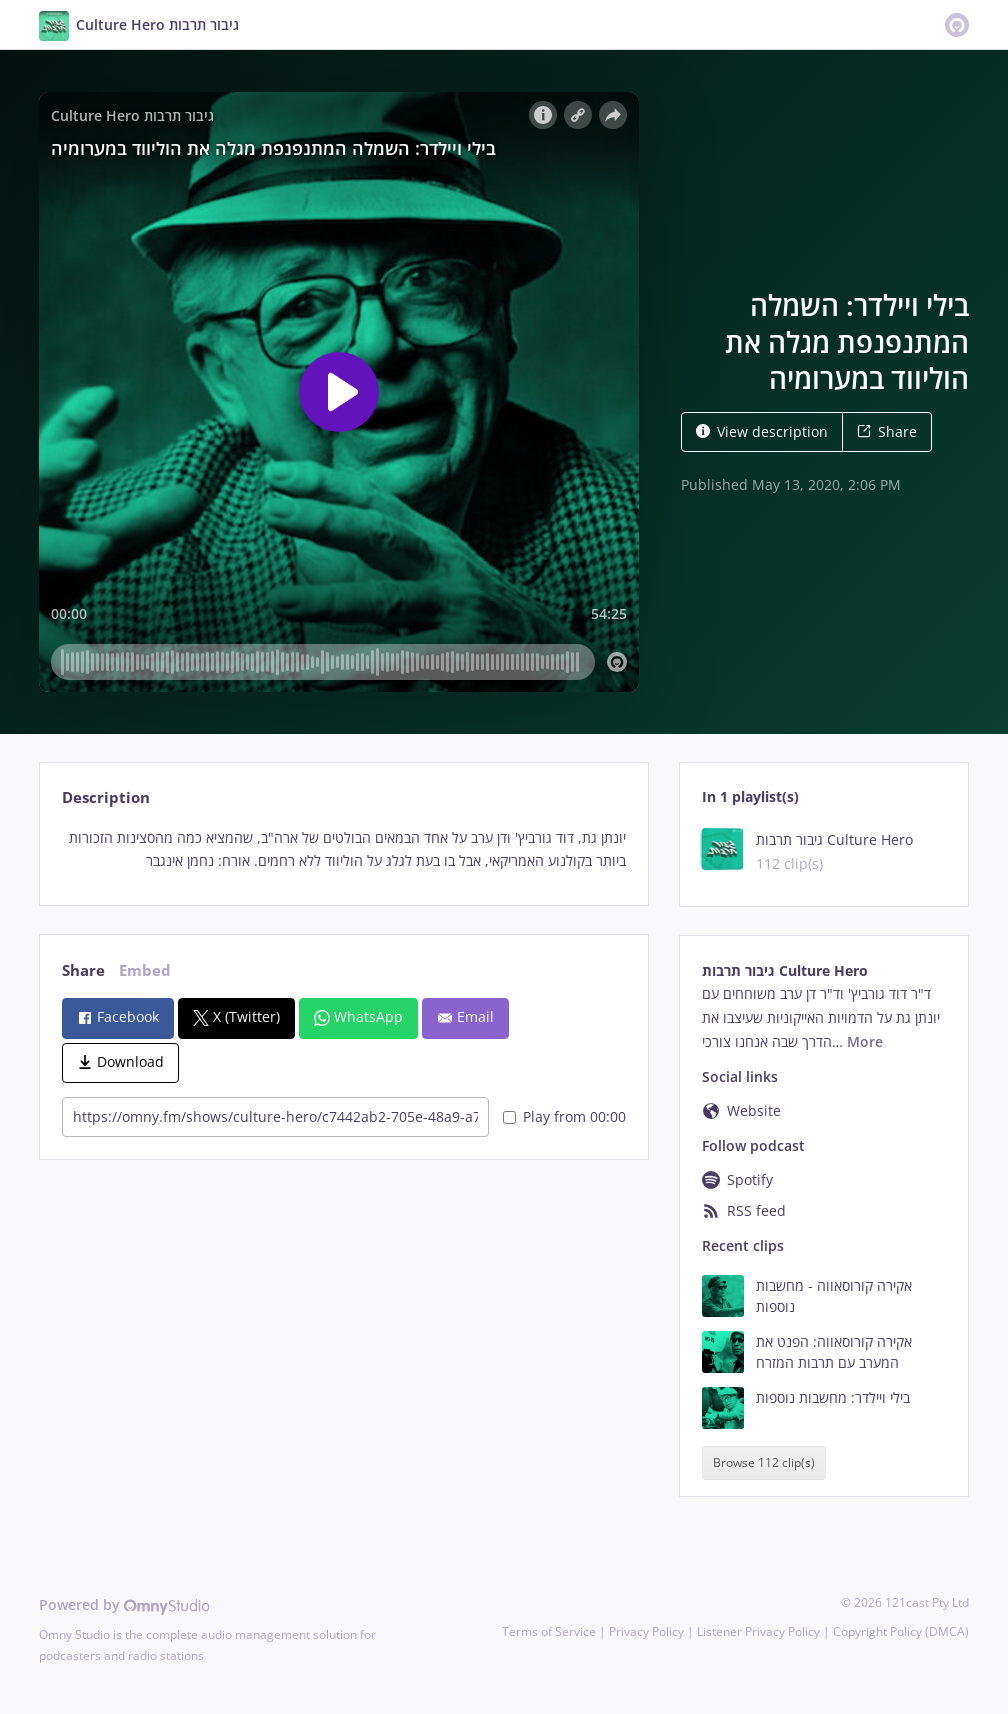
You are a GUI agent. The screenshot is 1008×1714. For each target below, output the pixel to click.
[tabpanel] (343, 850)
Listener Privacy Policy (758, 1631)
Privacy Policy (646, 1631)
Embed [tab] (145, 970)
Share (887, 431)
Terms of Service (549, 1631)
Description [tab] (106, 797)
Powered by (124, 1604)
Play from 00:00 (564, 1116)
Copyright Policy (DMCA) (901, 1631)
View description (762, 431)
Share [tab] (83, 970)
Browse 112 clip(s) (764, 1462)
